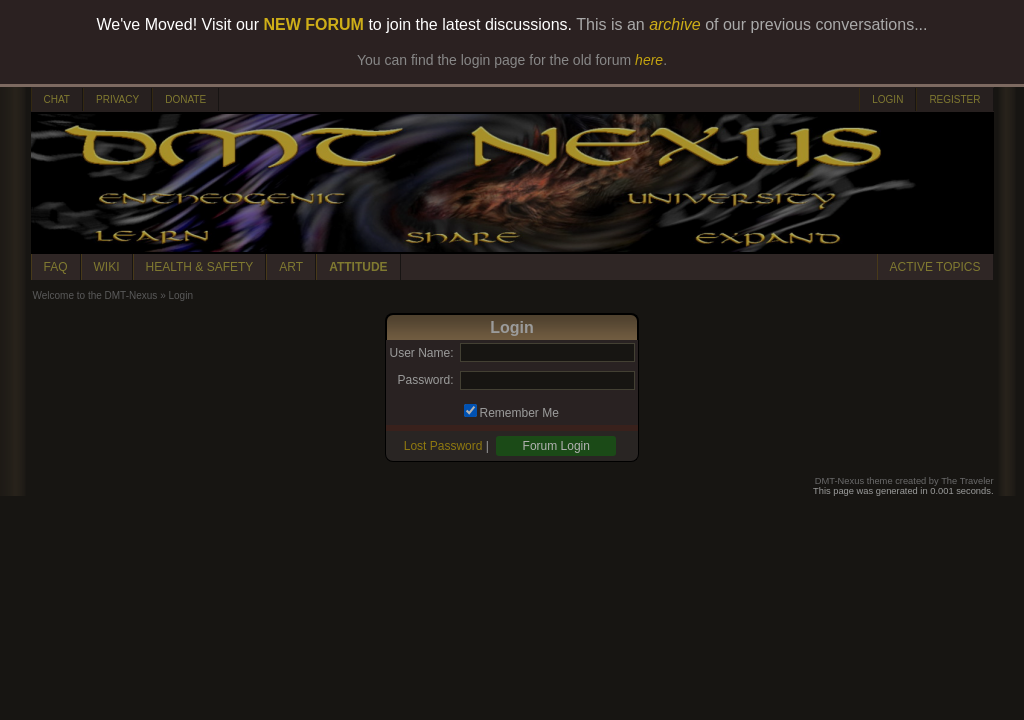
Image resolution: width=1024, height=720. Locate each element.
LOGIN (887, 99)
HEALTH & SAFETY (200, 267)
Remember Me (519, 413)
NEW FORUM (314, 24)
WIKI (107, 267)
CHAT (57, 99)
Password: (425, 380)
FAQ (56, 267)
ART (291, 267)
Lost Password (443, 446)
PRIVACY (117, 99)
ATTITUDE (358, 267)
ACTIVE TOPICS (935, 267)
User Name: (421, 353)
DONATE (185, 99)
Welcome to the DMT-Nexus (95, 295)
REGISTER (954, 99)
